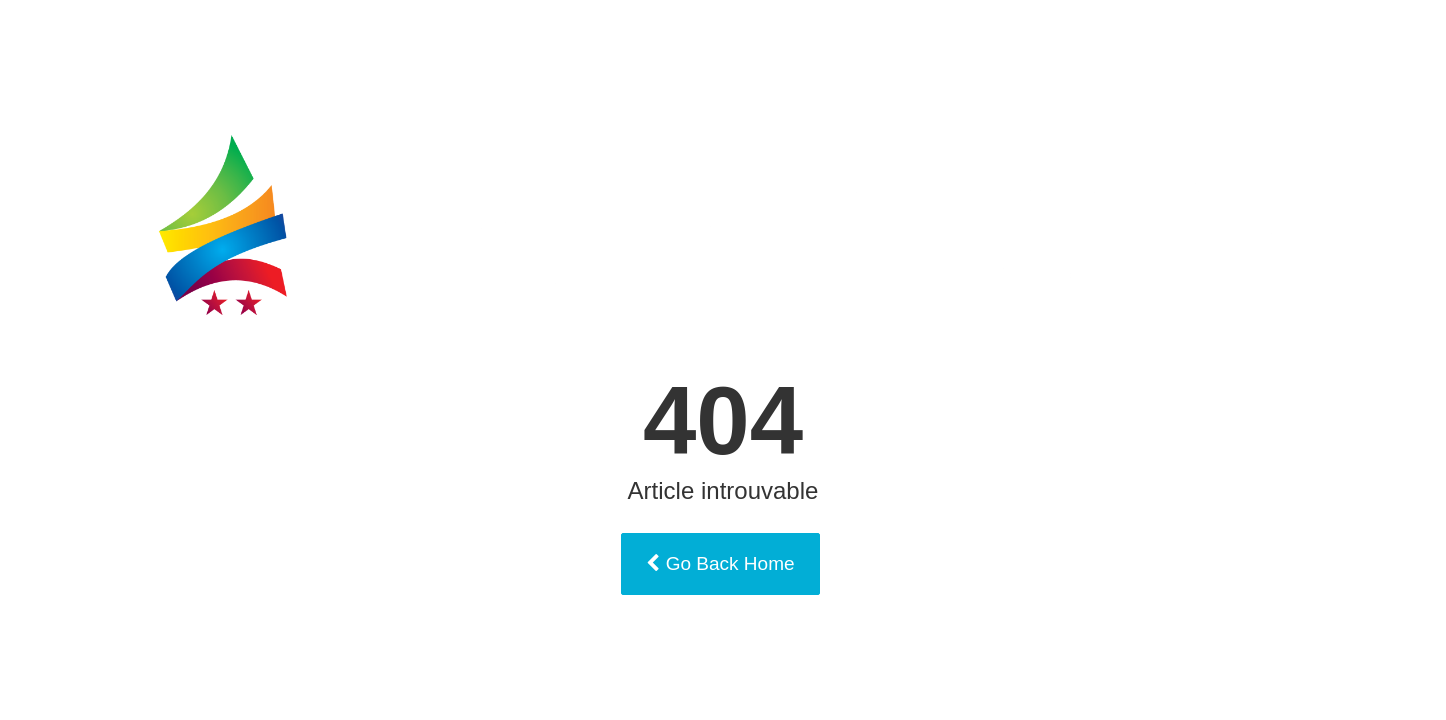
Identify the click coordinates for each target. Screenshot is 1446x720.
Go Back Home (720, 563)
